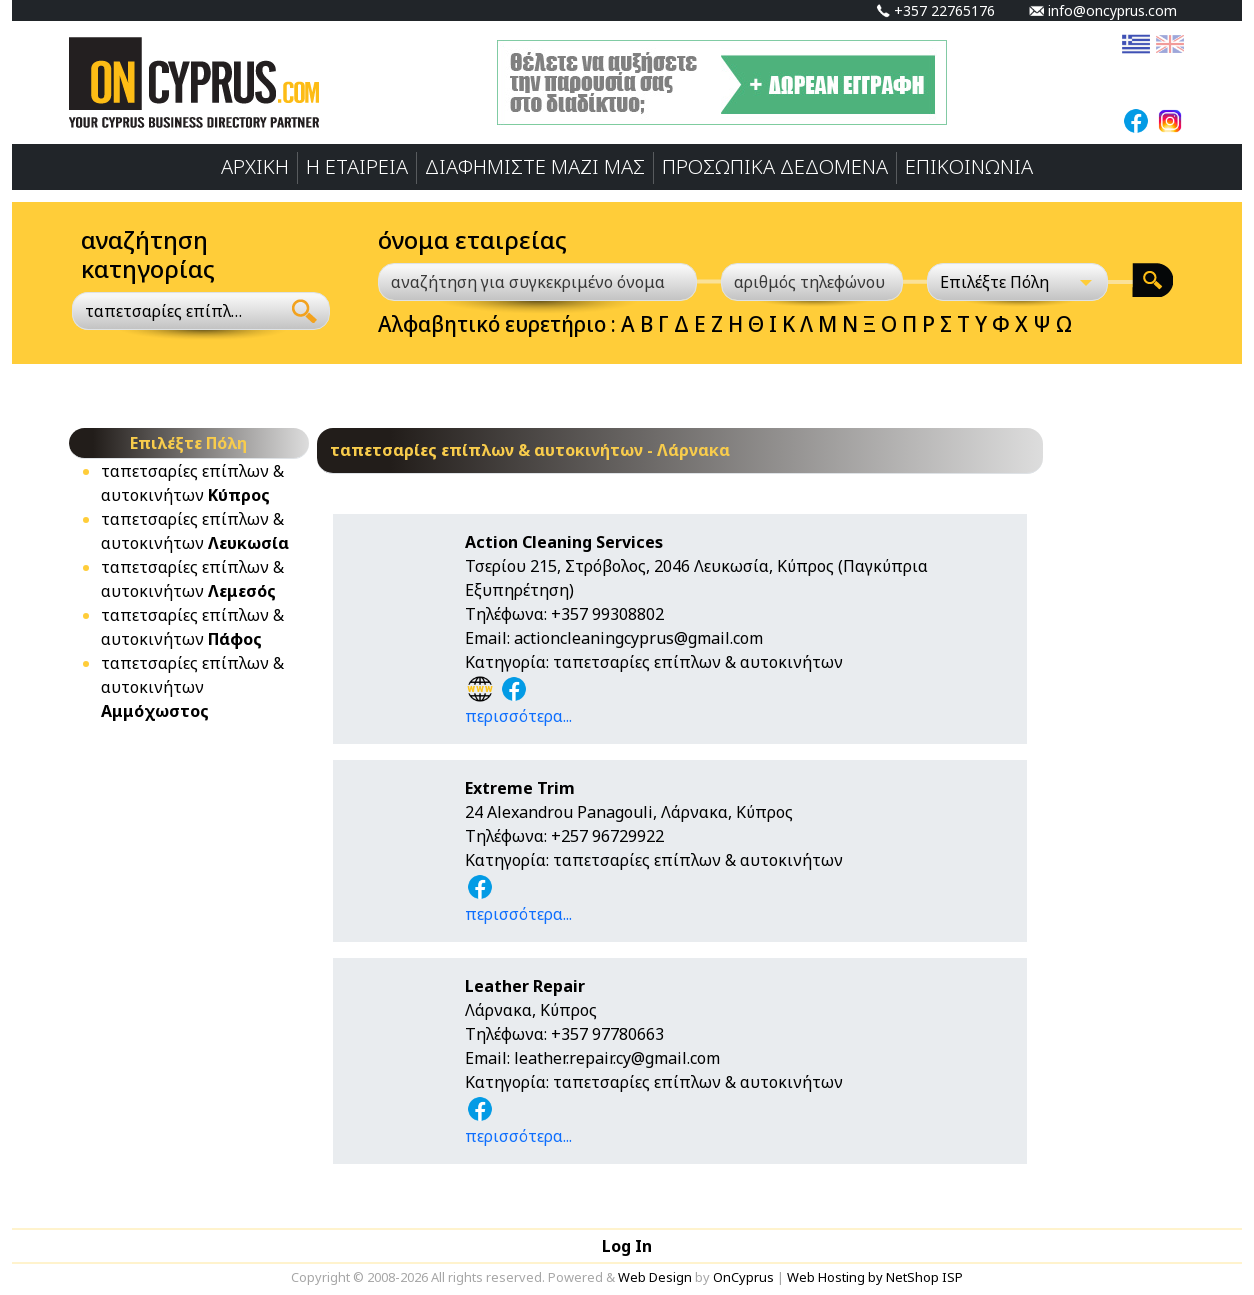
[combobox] (176, 311)
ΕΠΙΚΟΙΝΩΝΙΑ (969, 166)
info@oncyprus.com (1103, 10)
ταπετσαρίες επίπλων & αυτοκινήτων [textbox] (164, 311)
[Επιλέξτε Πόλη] (1018, 282)
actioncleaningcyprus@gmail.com (638, 638)
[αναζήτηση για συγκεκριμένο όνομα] (537, 282)
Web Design (655, 1277)
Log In (627, 1246)
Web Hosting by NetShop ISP (875, 1277)
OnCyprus (743, 1277)
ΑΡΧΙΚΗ (255, 166)
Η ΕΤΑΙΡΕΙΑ (357, 166)
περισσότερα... (518, 716)
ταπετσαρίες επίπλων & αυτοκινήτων (192, 687)
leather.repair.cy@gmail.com (617, 1058)
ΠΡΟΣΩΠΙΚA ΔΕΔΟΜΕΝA (775, 166)
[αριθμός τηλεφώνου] (812, 282)
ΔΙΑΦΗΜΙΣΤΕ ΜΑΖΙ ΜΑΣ (535, 166)
